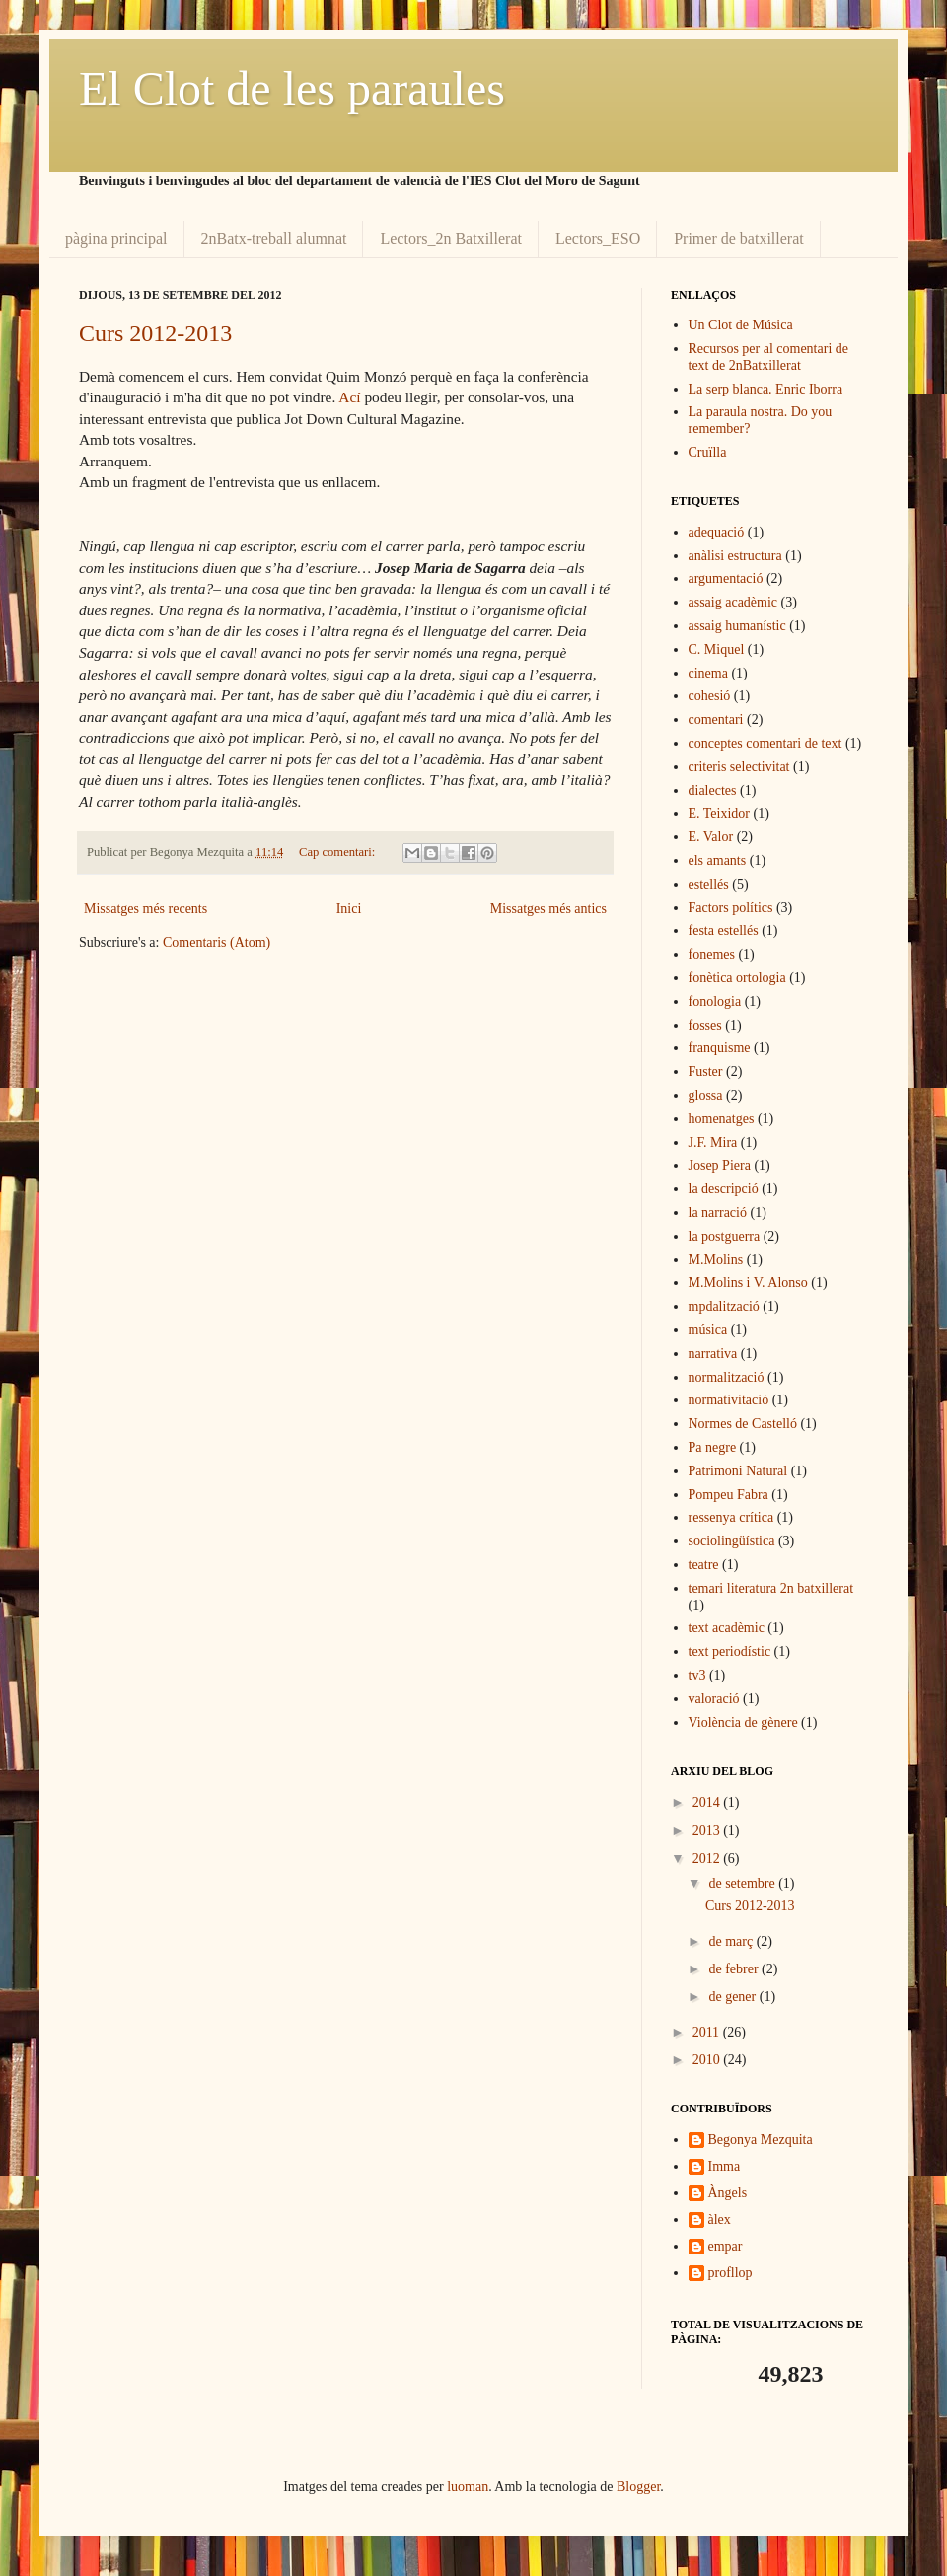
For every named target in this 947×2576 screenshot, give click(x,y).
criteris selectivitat (739, 766)
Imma (724, 2166)
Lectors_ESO (597, 238)
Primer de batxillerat (739, 238)
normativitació (729, 1400)
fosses (705, 1025)
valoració (714, 1698)
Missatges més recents (145, 908)
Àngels (728, 2192)
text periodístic (730, 1651)
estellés (709, 884)
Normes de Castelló (743, 1423)
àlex (719, 2219)
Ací (349, 397)
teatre (704, 1564)
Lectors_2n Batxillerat (451, 238)
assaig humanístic (737, 625)
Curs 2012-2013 (155, 333)
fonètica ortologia (737, 977)
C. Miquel (717, 649)
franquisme (720, 1047)
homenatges (722, 1118)
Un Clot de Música (741, 325)
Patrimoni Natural (738, 1471)
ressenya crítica (731, 1517)
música (708, 1330)
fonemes (712, 954)
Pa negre (713, 1447)
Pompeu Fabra (728, 1494)
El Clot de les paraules (292, 88)
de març (732, 1941)
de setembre (743, 1883)
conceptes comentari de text (765, 743)
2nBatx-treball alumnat (274, 238)
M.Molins (716, 1259)
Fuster (706, 1071)
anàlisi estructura (735, 555)
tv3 (697, 1675)
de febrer (735, 1969)
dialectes (713, 790)
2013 (708, 1831)
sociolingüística (732, 1541)
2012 (708, 1858)
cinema (708, 673)
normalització (727, 1377)
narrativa (713, 1353)
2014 (708, 1802)
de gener (733, 1996)
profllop (730, 2272)
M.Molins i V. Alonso (748, 1282)
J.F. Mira (713, 1142)
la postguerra (725, 1236)
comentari (716, 719)
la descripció (724, 1188)
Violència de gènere (743, 1722)
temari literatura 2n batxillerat (771, 1588)
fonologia (715, 1001)
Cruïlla (708, 452)
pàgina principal (116, 238)
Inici (349, 908)
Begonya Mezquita (760, 2139)
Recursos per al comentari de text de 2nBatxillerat (769, 357)
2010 (708, 2059)
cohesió (710, 695)
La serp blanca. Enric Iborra (766, 389)
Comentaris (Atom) (216, 942)
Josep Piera (720, 1165)
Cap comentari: (338, 852)
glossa (706, 1095)
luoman (467, 2486)
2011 (707, 2032)
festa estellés (724, 930)
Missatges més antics (548, 908)
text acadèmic (727, 1627)
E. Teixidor (720, 813)
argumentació (726, 578)
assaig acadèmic (733, 602)
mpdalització (724, 1306)
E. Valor (711, 836)
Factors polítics (731, 907)
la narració (718, 1212)
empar (725, 2246)
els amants (718, 860)
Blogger (638, 2486)
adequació (717, 532)
